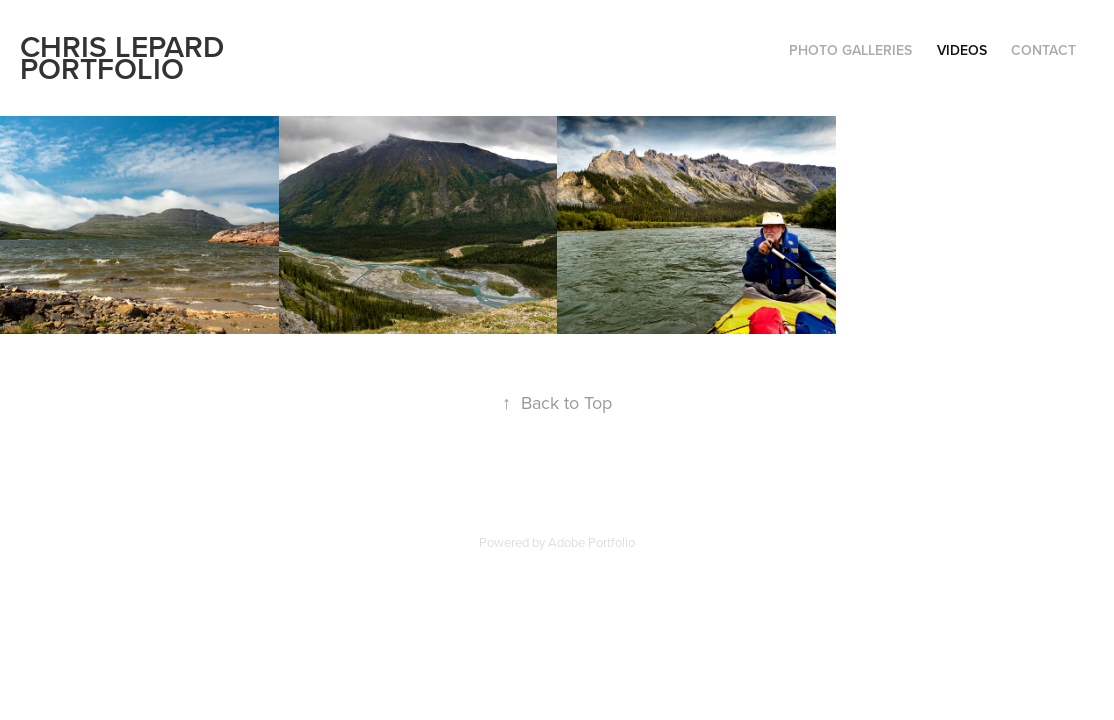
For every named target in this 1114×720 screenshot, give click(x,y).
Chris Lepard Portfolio (126, 57)
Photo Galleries (850, 50)
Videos (962, 50)
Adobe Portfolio (591, 542)
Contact (1043, 50)
